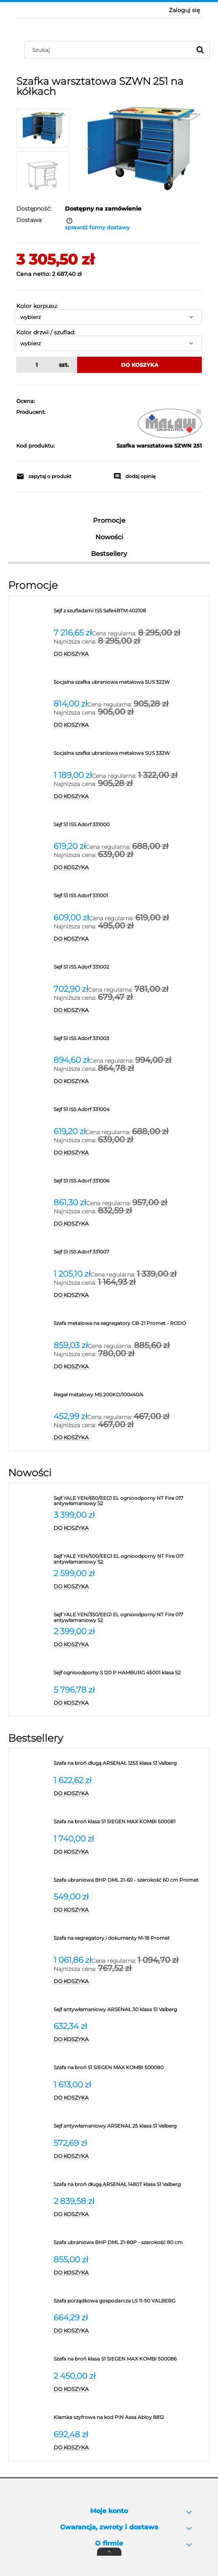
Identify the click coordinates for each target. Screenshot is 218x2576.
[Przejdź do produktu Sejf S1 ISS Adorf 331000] (129, 827)
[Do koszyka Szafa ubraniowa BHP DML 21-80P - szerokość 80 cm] (129, 2273)
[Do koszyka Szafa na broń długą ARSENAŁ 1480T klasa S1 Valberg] (129, 2214)
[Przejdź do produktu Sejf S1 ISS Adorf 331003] (129, 1041)
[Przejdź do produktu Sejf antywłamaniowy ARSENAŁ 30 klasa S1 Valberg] (129, 2012)
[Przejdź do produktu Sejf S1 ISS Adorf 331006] (129, 1183)
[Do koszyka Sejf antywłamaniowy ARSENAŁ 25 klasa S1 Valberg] (129, 2156)
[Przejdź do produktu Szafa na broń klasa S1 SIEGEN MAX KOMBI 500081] (129, 1824)
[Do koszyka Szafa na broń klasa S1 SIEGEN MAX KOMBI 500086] (129, 2389)
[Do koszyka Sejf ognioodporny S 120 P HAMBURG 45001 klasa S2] (129, 1703)
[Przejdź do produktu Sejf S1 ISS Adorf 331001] (129, 898)
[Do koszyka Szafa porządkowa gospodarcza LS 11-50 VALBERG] (129, 2331)
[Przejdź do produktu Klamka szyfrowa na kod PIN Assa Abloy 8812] (129, 2420)
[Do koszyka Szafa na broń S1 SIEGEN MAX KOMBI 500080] (129, 2098)
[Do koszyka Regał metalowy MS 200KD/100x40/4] (129, 1438)
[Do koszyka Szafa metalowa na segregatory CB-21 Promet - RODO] (129, 1367)
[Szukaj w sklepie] (109, 50)
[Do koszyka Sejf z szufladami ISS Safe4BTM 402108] (129, 654)
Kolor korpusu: (37, 306)
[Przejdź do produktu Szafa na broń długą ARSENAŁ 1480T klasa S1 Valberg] (129, 2187)
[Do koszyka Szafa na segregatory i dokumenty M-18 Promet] (129, 1981)
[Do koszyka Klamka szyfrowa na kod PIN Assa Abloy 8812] (129, 2448)
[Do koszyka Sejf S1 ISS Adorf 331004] (129, 1153)
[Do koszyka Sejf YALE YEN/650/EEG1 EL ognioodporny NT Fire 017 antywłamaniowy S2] (129, 1528)
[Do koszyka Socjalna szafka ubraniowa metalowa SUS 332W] (129, 796)
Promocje (109, 520)
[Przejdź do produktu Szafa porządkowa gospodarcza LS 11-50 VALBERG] (129, 2303)
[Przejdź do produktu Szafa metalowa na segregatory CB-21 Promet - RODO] (129, 1326)
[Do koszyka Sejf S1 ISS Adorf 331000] (129, 867)
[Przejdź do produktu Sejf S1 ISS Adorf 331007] (129, 1254)
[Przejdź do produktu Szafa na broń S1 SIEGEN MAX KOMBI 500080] (129, 2070)
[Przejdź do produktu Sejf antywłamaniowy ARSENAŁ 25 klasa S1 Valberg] (129, 2128)
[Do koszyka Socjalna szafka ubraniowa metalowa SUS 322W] (129, 725)
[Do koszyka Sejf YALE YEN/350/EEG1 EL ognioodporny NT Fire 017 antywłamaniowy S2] (129, 1645)
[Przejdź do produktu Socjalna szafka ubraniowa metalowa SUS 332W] (129, 756)
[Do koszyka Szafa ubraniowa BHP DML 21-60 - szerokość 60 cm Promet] (129, 1910)
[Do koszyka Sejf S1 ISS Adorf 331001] (129, 939)
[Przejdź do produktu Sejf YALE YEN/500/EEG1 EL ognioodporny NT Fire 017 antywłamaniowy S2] (129, 1559)
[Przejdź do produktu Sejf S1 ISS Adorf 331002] (129, 970)
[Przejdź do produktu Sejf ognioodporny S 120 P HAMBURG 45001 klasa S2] (129, 1675)
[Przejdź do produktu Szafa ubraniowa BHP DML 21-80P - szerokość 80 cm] (129, 2245)
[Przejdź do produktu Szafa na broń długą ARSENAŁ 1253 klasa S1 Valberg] (129, 1766)
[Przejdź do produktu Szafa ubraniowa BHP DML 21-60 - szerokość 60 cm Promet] (129, 1883)
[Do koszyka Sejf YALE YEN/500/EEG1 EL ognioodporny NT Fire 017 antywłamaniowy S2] (129, 1587)
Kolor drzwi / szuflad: (45, 332)
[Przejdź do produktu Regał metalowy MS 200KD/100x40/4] (129, 1397)
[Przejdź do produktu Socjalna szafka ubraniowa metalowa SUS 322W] (129, 685)
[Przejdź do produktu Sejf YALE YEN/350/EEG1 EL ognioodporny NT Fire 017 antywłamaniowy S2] (129, 1617)
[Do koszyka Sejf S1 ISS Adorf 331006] (129, 1224)
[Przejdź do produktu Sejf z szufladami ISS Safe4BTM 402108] (129, 613)
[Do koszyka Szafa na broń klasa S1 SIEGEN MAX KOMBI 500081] (129, 1852)
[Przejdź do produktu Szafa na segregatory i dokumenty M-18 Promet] (129, 1941)
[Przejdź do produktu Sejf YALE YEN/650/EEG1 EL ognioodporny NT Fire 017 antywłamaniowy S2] (129, 1501)
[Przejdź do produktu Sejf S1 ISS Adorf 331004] (129, 1112)
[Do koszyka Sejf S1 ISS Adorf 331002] (129, 1010)
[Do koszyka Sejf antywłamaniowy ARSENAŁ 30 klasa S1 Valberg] (129, 2039)
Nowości (109, 537)
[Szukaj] (200, 50)
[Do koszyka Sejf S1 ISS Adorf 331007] (129, 1295)
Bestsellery (109, 554)
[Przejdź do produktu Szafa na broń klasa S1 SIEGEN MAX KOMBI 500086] (129, 2361)
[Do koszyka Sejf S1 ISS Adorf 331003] (129, 1081)
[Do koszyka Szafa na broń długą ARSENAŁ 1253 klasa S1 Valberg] (129, 1793)
